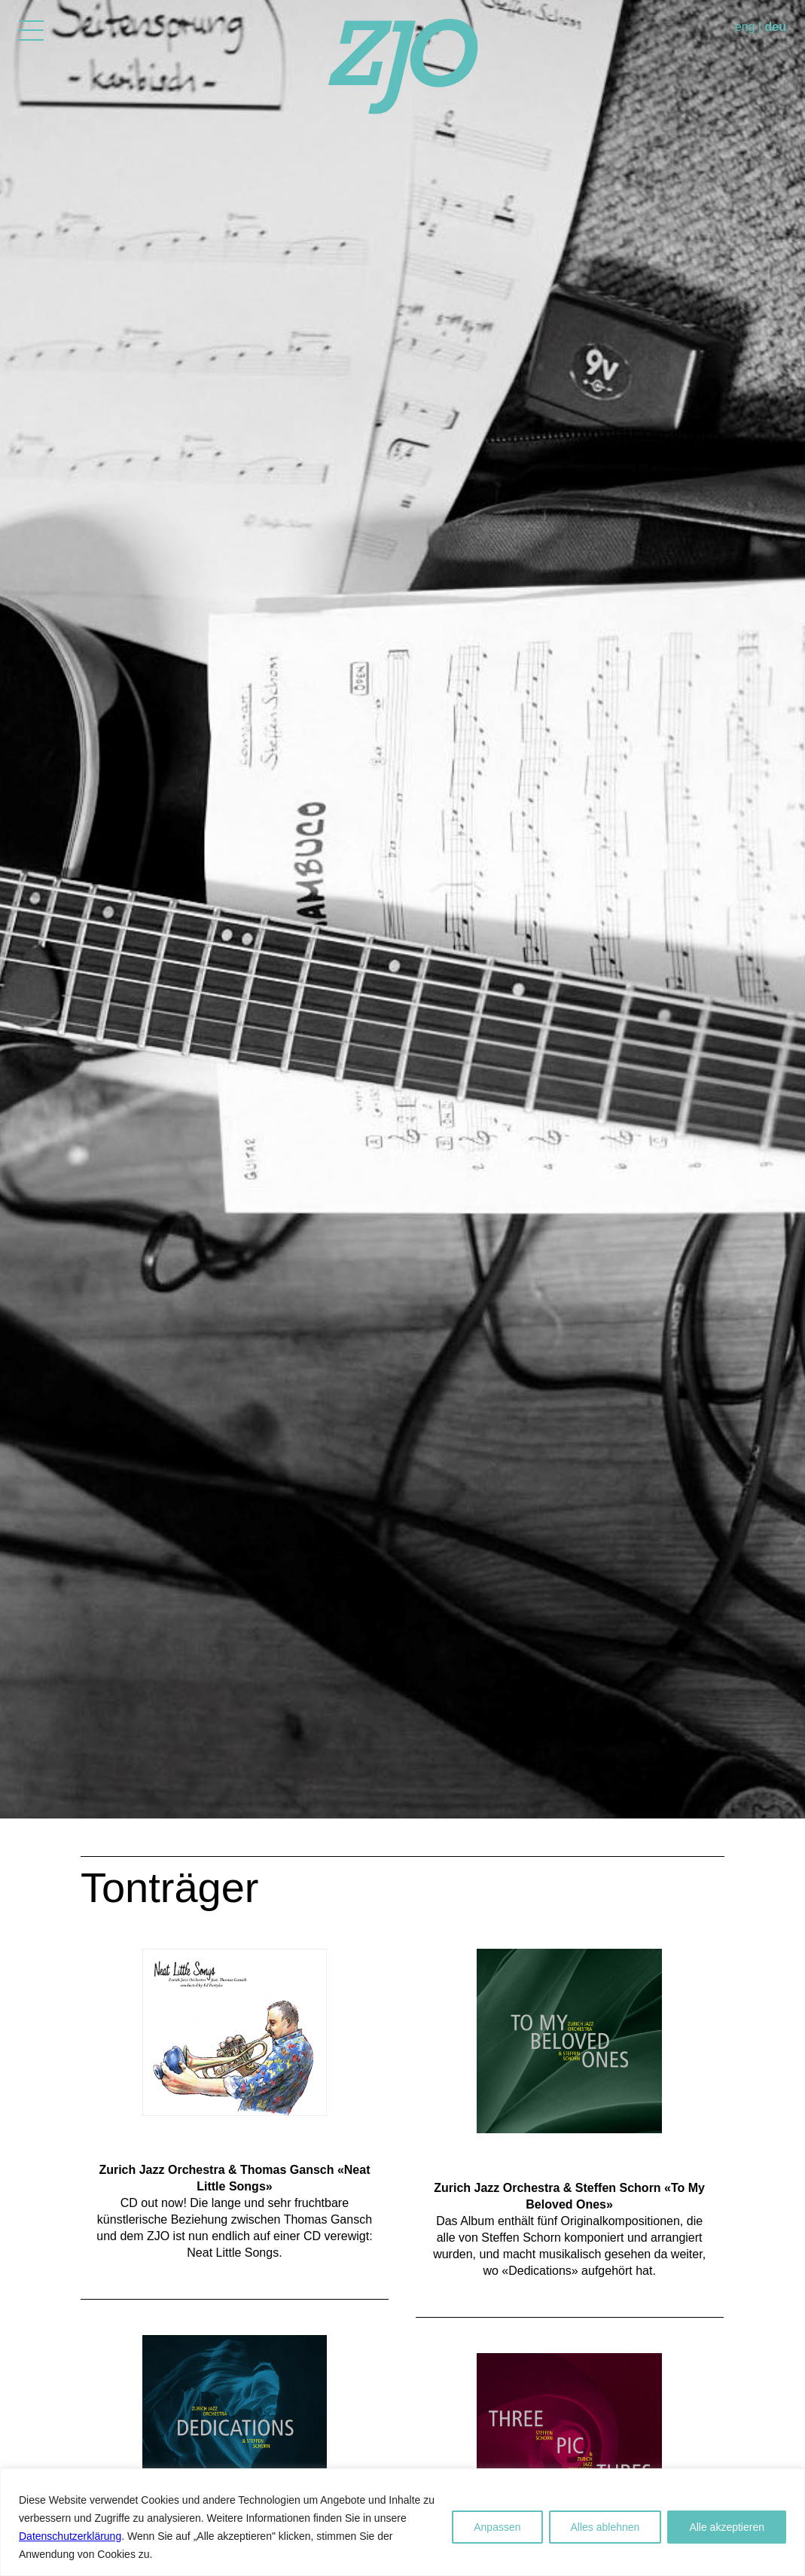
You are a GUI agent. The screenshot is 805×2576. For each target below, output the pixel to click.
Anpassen (497, 2527)
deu (775, 26)
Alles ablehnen (605, 2527)
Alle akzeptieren (726, 2527)
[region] (402, 2522)
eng (745, 26)
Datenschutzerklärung (70, 2536)
